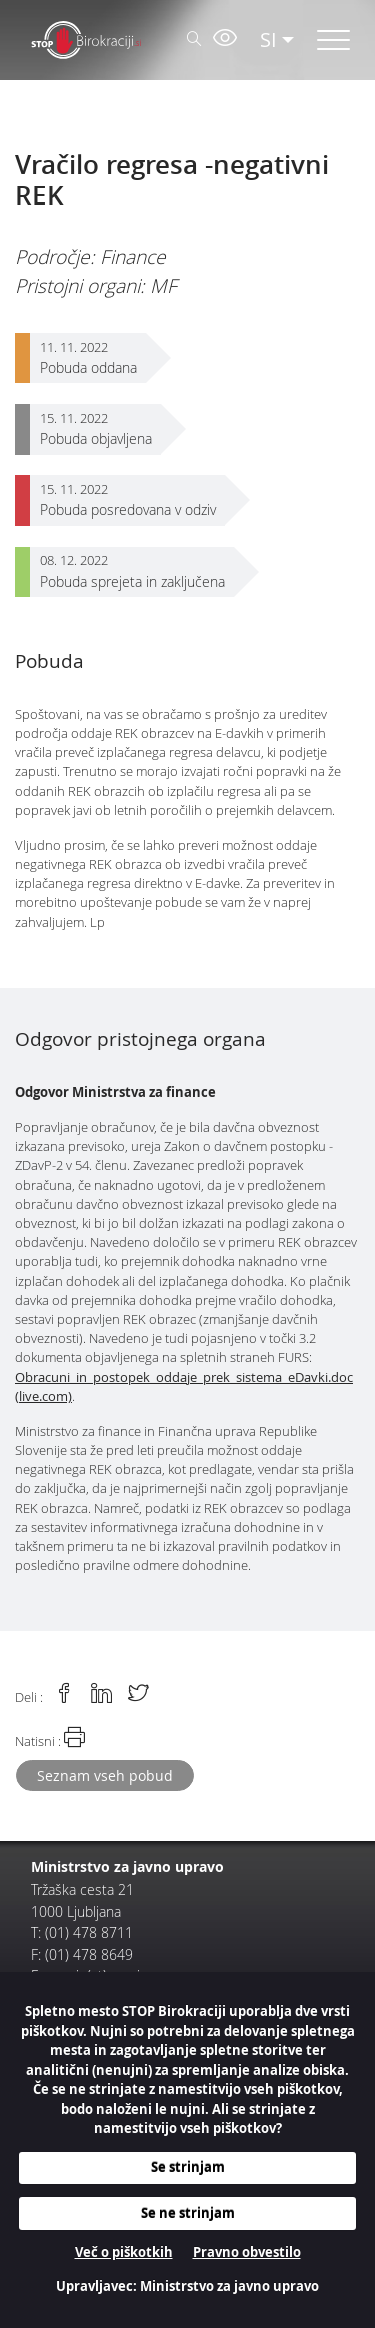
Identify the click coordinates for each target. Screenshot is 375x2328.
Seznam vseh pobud (105, 1775)
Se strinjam (188, 2167)
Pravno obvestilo (247, 2252)
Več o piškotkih (124, 2252)
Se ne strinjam (188, 2213)
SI (268, 39)
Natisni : (50, 1738)
